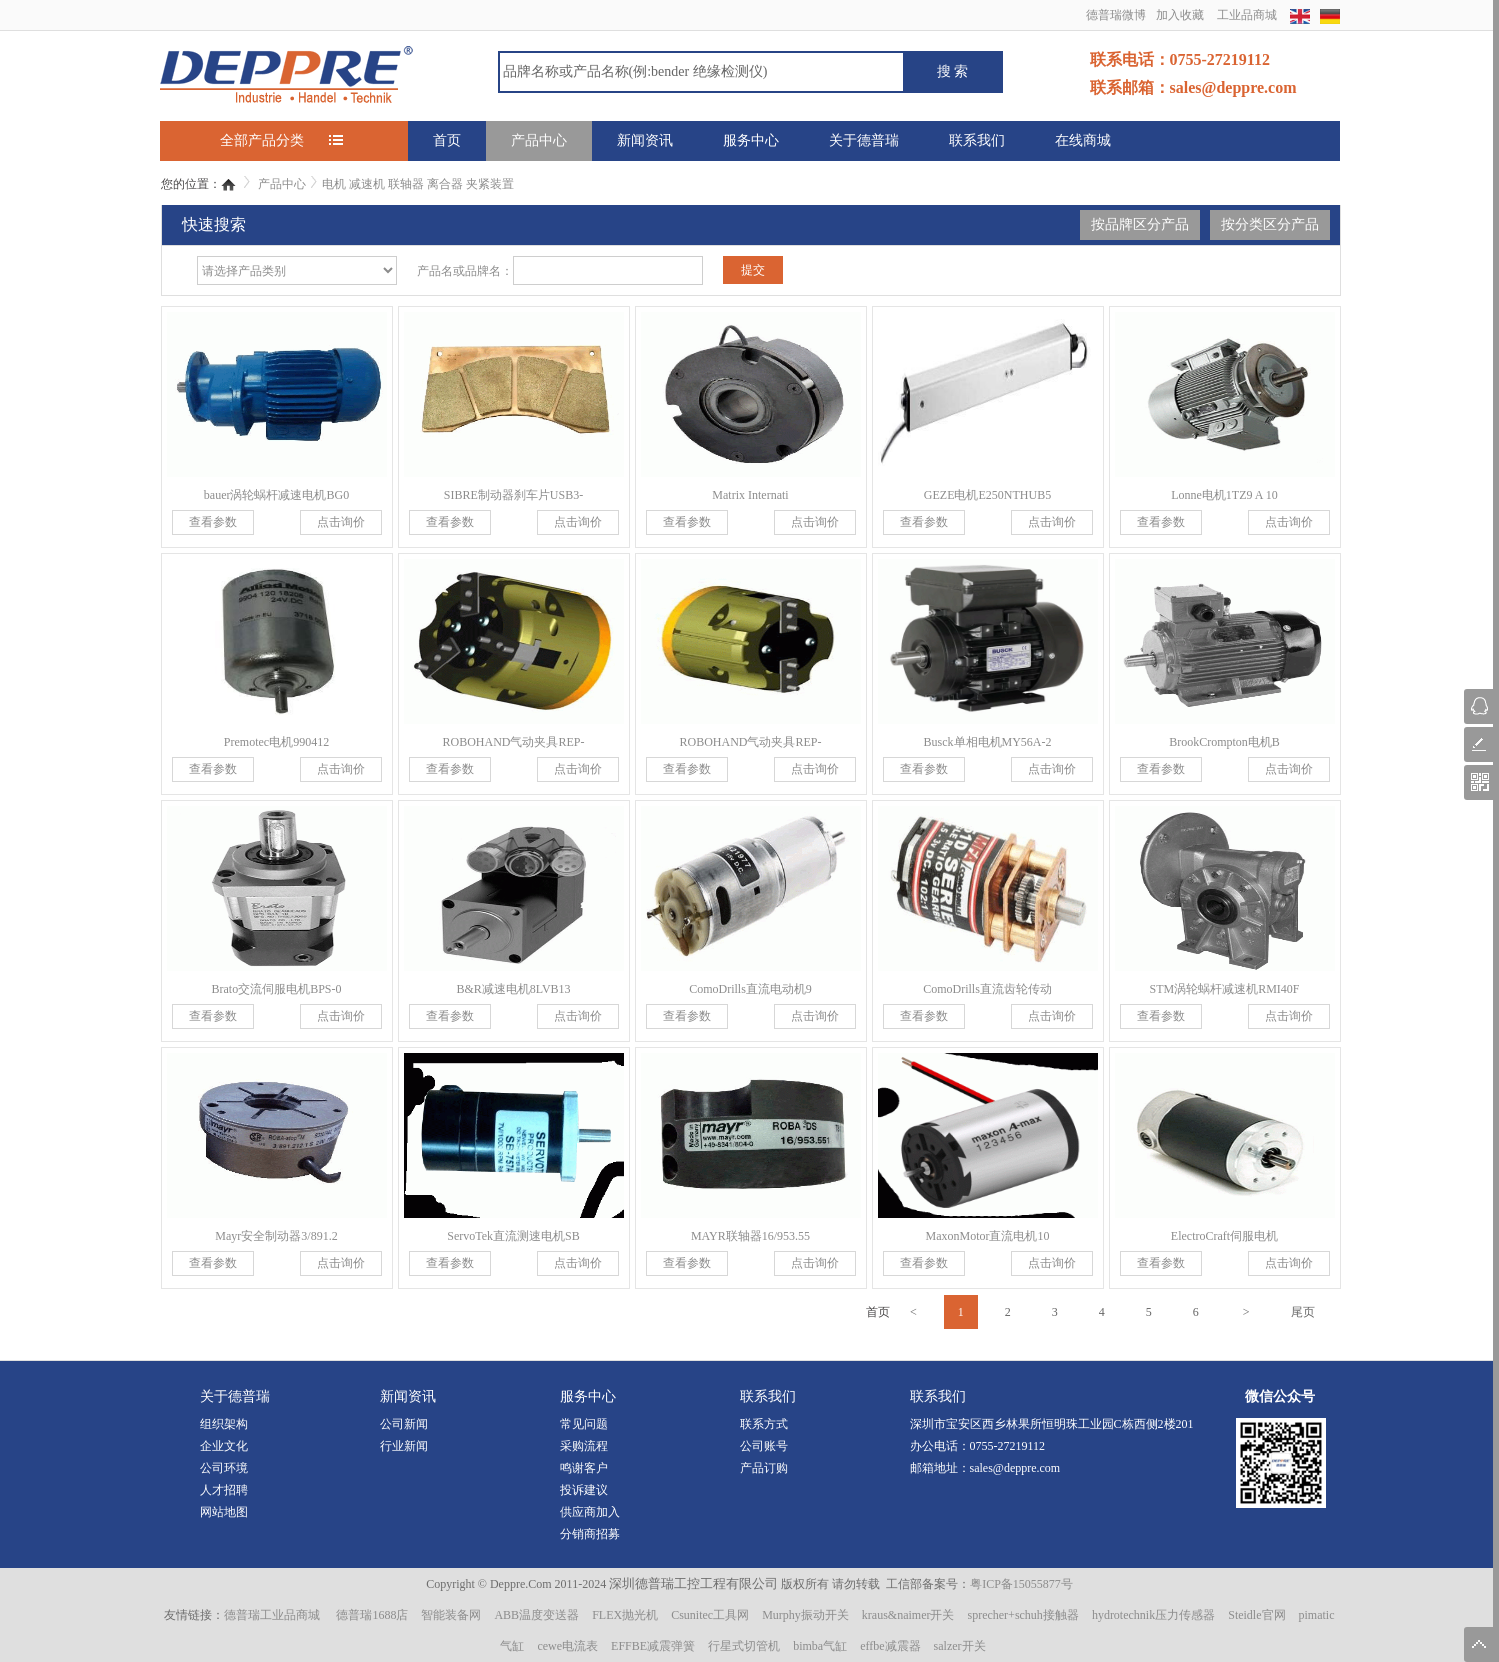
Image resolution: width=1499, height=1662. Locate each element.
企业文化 (224, 1446)
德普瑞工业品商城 (272, 1615)
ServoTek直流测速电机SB (513, 1236)
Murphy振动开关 (805, 1615)
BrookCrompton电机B (1224, 742)
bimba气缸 (820, 1646)
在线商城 (1083, 140)
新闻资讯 (645, 140)
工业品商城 (1247, 15)
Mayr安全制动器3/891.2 (276, 1236)
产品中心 (539, 140)
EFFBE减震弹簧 (653, 1646)
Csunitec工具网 (710, 1615)
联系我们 (977, 140)
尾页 (1303, 1312)
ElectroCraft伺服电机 (1224, 1236)
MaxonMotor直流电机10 (988, 1236)
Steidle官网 (1256, 1615)
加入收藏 (1180, 15)
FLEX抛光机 (625, 1615)
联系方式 (764, 1424)
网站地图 (224, 1512)
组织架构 (224, 1424)
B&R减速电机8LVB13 (513, 989)
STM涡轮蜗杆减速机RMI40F (1224, 989)
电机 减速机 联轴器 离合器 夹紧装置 (418, 184)
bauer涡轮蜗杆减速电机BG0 (276, 495)
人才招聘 (224, 1490)
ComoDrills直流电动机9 (750, 989)
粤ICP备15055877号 (1021, 1584)
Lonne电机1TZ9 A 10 (1224, 495)
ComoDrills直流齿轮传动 (987, 989)
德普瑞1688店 (372, 1615)
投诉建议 (584, 1490)
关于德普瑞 (864, 140)
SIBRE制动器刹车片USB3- (513, 495)
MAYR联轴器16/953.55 (750, 1236)
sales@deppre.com (1015, 1468)
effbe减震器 (890, 1646)
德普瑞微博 (1116, 15)
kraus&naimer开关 (908, 1615)
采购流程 (584, 1446)
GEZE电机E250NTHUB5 (987, 495)
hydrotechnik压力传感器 (1153, 1615)
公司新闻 (404, 1424)
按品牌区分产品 (1140, 224)
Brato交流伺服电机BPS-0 (276, 989)
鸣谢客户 (584, 1468)
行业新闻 (404, 1446)
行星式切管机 (744, 1646)
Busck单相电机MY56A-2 (988, 742)
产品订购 (764, 1468)
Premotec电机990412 (276, 742)
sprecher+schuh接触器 (1022, 1615)
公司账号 (764, 1446)
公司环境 (224, 1468)
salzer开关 (960, 1646)
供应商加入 (590, 1512)
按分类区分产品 (1270, 224)
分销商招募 (590, 1534)
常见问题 (584, 1424)
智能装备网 (451, 1615)
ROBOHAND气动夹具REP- (513, 742)
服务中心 (751, 140)
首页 (447, 140)
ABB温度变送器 (536, 1615)
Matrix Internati (750, 495)
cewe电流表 (567, 1646)
